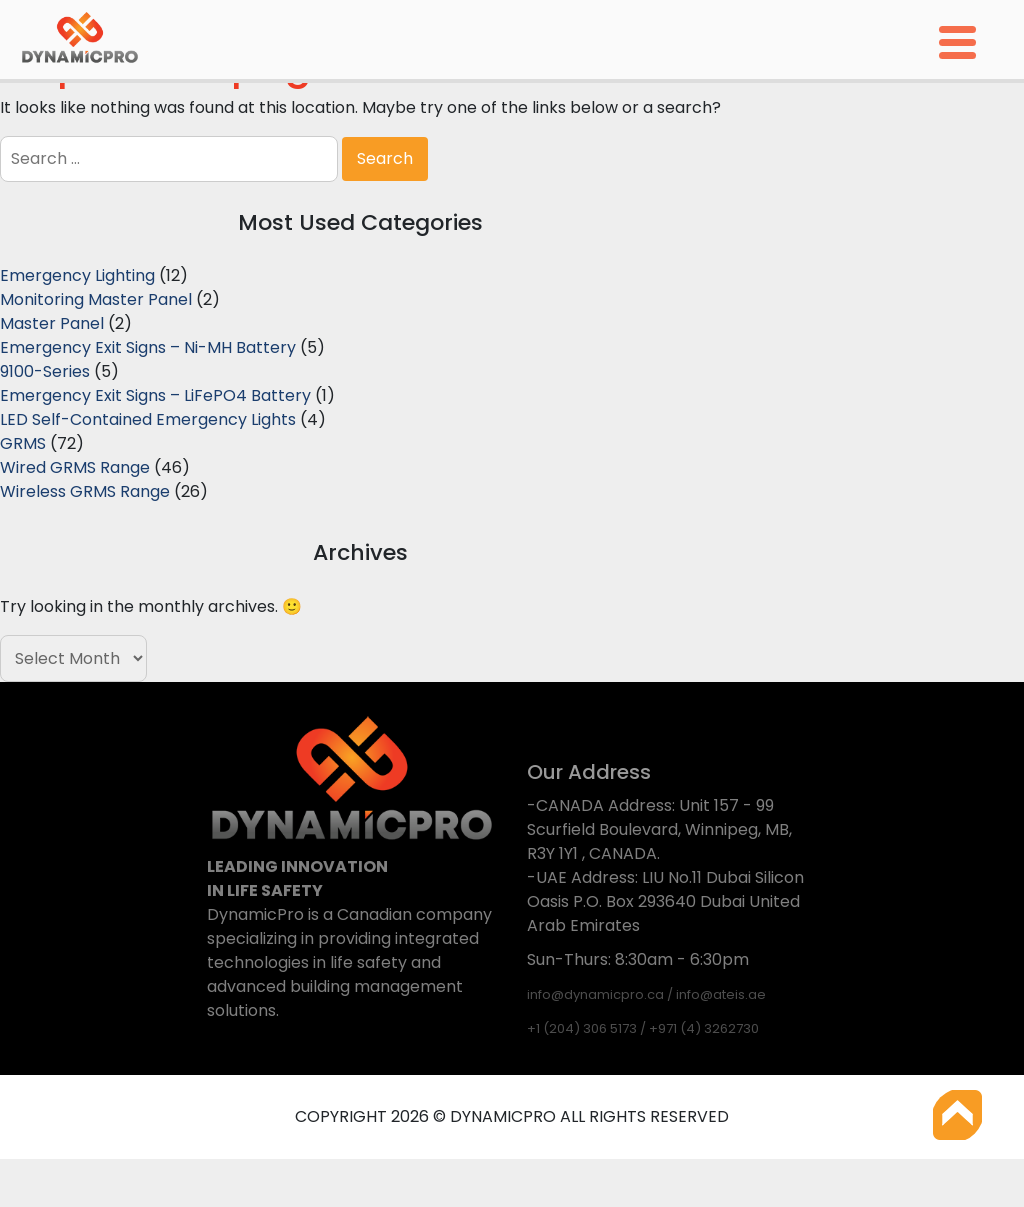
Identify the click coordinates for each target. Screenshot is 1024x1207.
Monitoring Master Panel (96, 299)
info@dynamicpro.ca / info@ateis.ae (646, 994)
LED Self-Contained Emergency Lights (148, 419)
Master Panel (52, 323)
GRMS (23, 443)
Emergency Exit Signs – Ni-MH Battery (148, 347)
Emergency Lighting (77, 275)
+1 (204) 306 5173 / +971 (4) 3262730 (643, 1028)
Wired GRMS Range (75, 467)
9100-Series (45, 371)
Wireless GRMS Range (85, 491)
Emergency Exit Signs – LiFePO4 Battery (155, 395)
